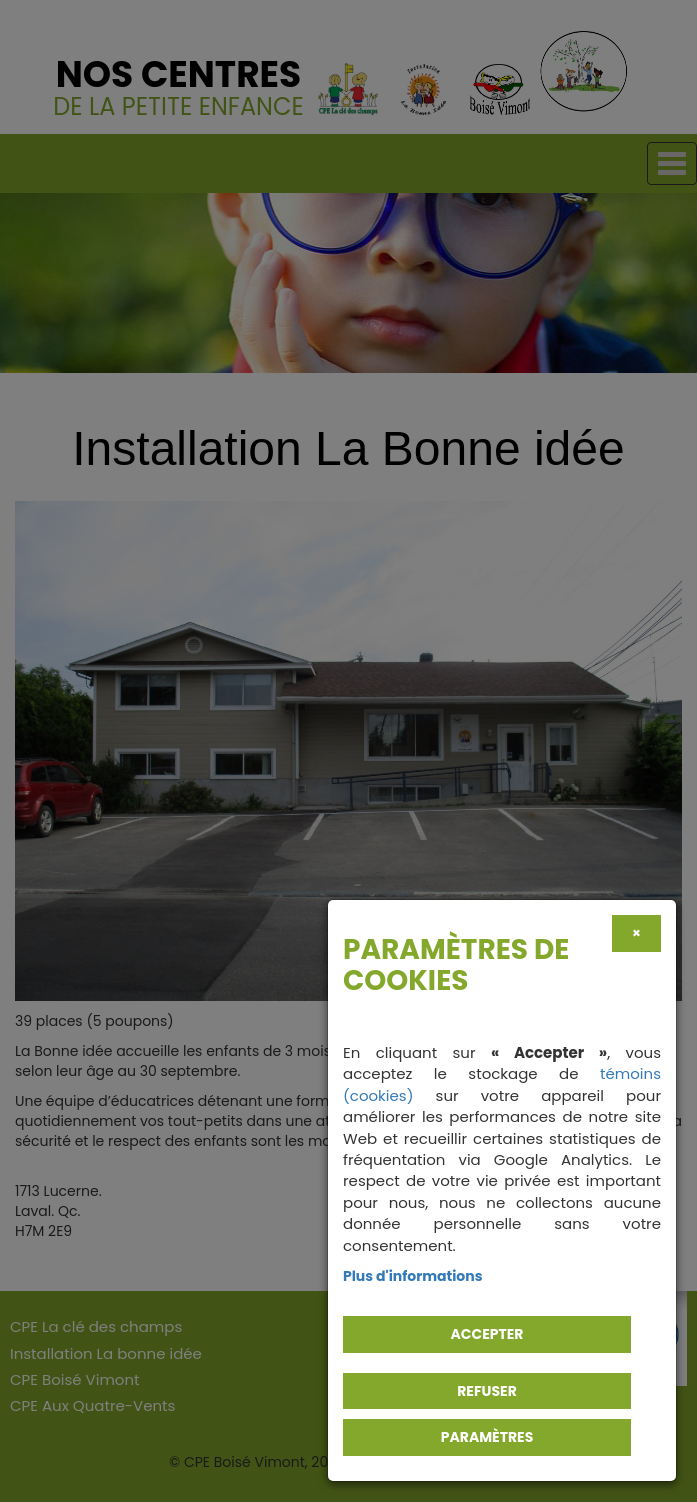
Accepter (487, 1334)
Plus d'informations (413, 1276)
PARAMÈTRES (487, 1437)
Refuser (487, 1391)
